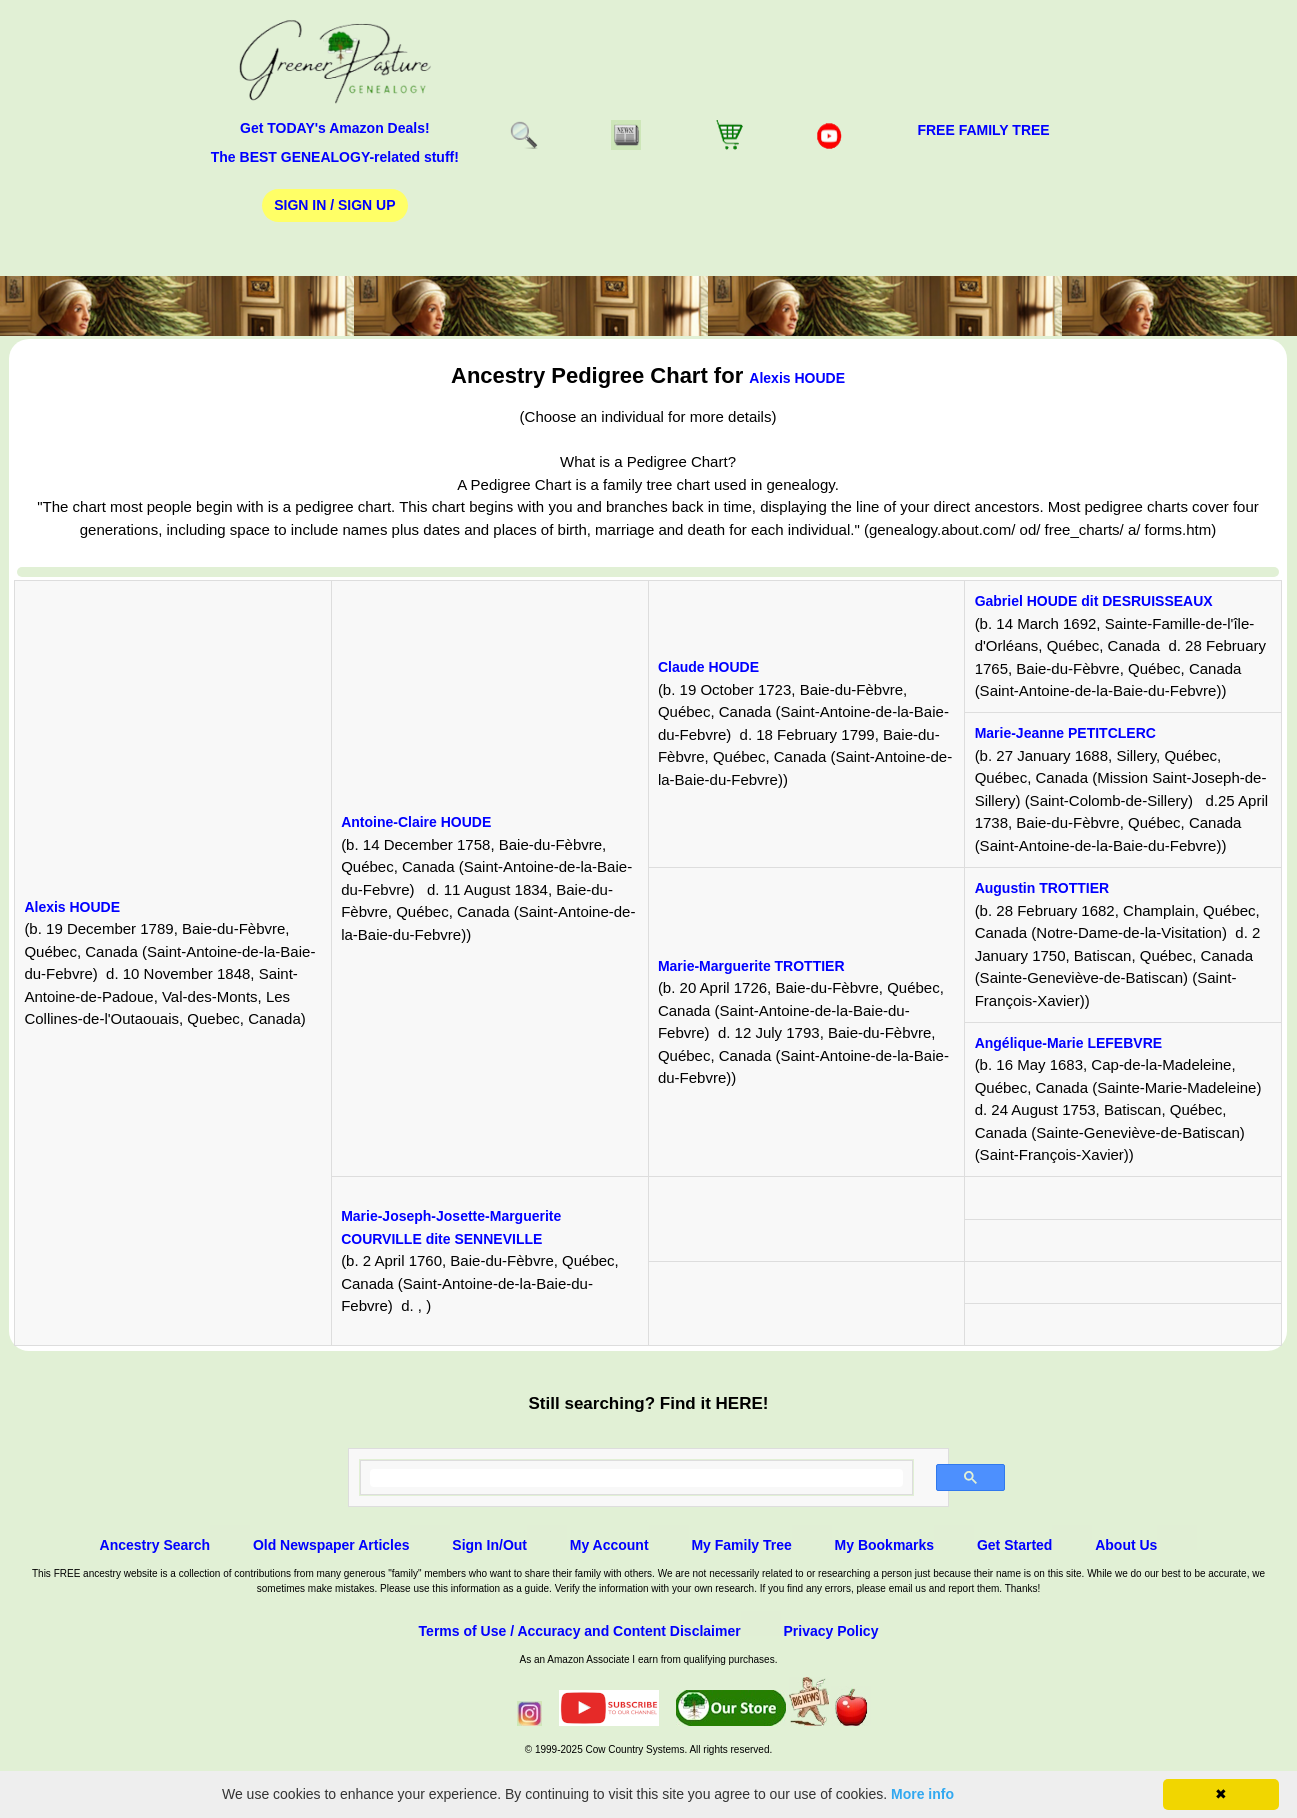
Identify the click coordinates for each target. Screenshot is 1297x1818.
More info (922, 1794)
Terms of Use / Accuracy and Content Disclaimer (580, 1631)
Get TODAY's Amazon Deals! (335, 128)
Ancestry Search (155, 1545)
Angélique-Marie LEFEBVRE (1068, 1043)
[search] (636, 1478)
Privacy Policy (830, 1631)
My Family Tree (741, 1545)
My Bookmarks (885, 1545)
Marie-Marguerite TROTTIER (751, 966)
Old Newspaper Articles (331, 1545)
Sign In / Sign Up (334, 205)
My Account (609, 1545)
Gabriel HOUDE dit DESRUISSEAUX (1094, 601)
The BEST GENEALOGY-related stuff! (335, 157)
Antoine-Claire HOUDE (416, 822)
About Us (1126, 1545)
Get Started (1014, 1545)
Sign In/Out (489, 1545)
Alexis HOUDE (797, 378)
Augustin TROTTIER (1042, 888)
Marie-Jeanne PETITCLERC (1065, 733)
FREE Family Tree (983, 130)
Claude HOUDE (708, 667)
